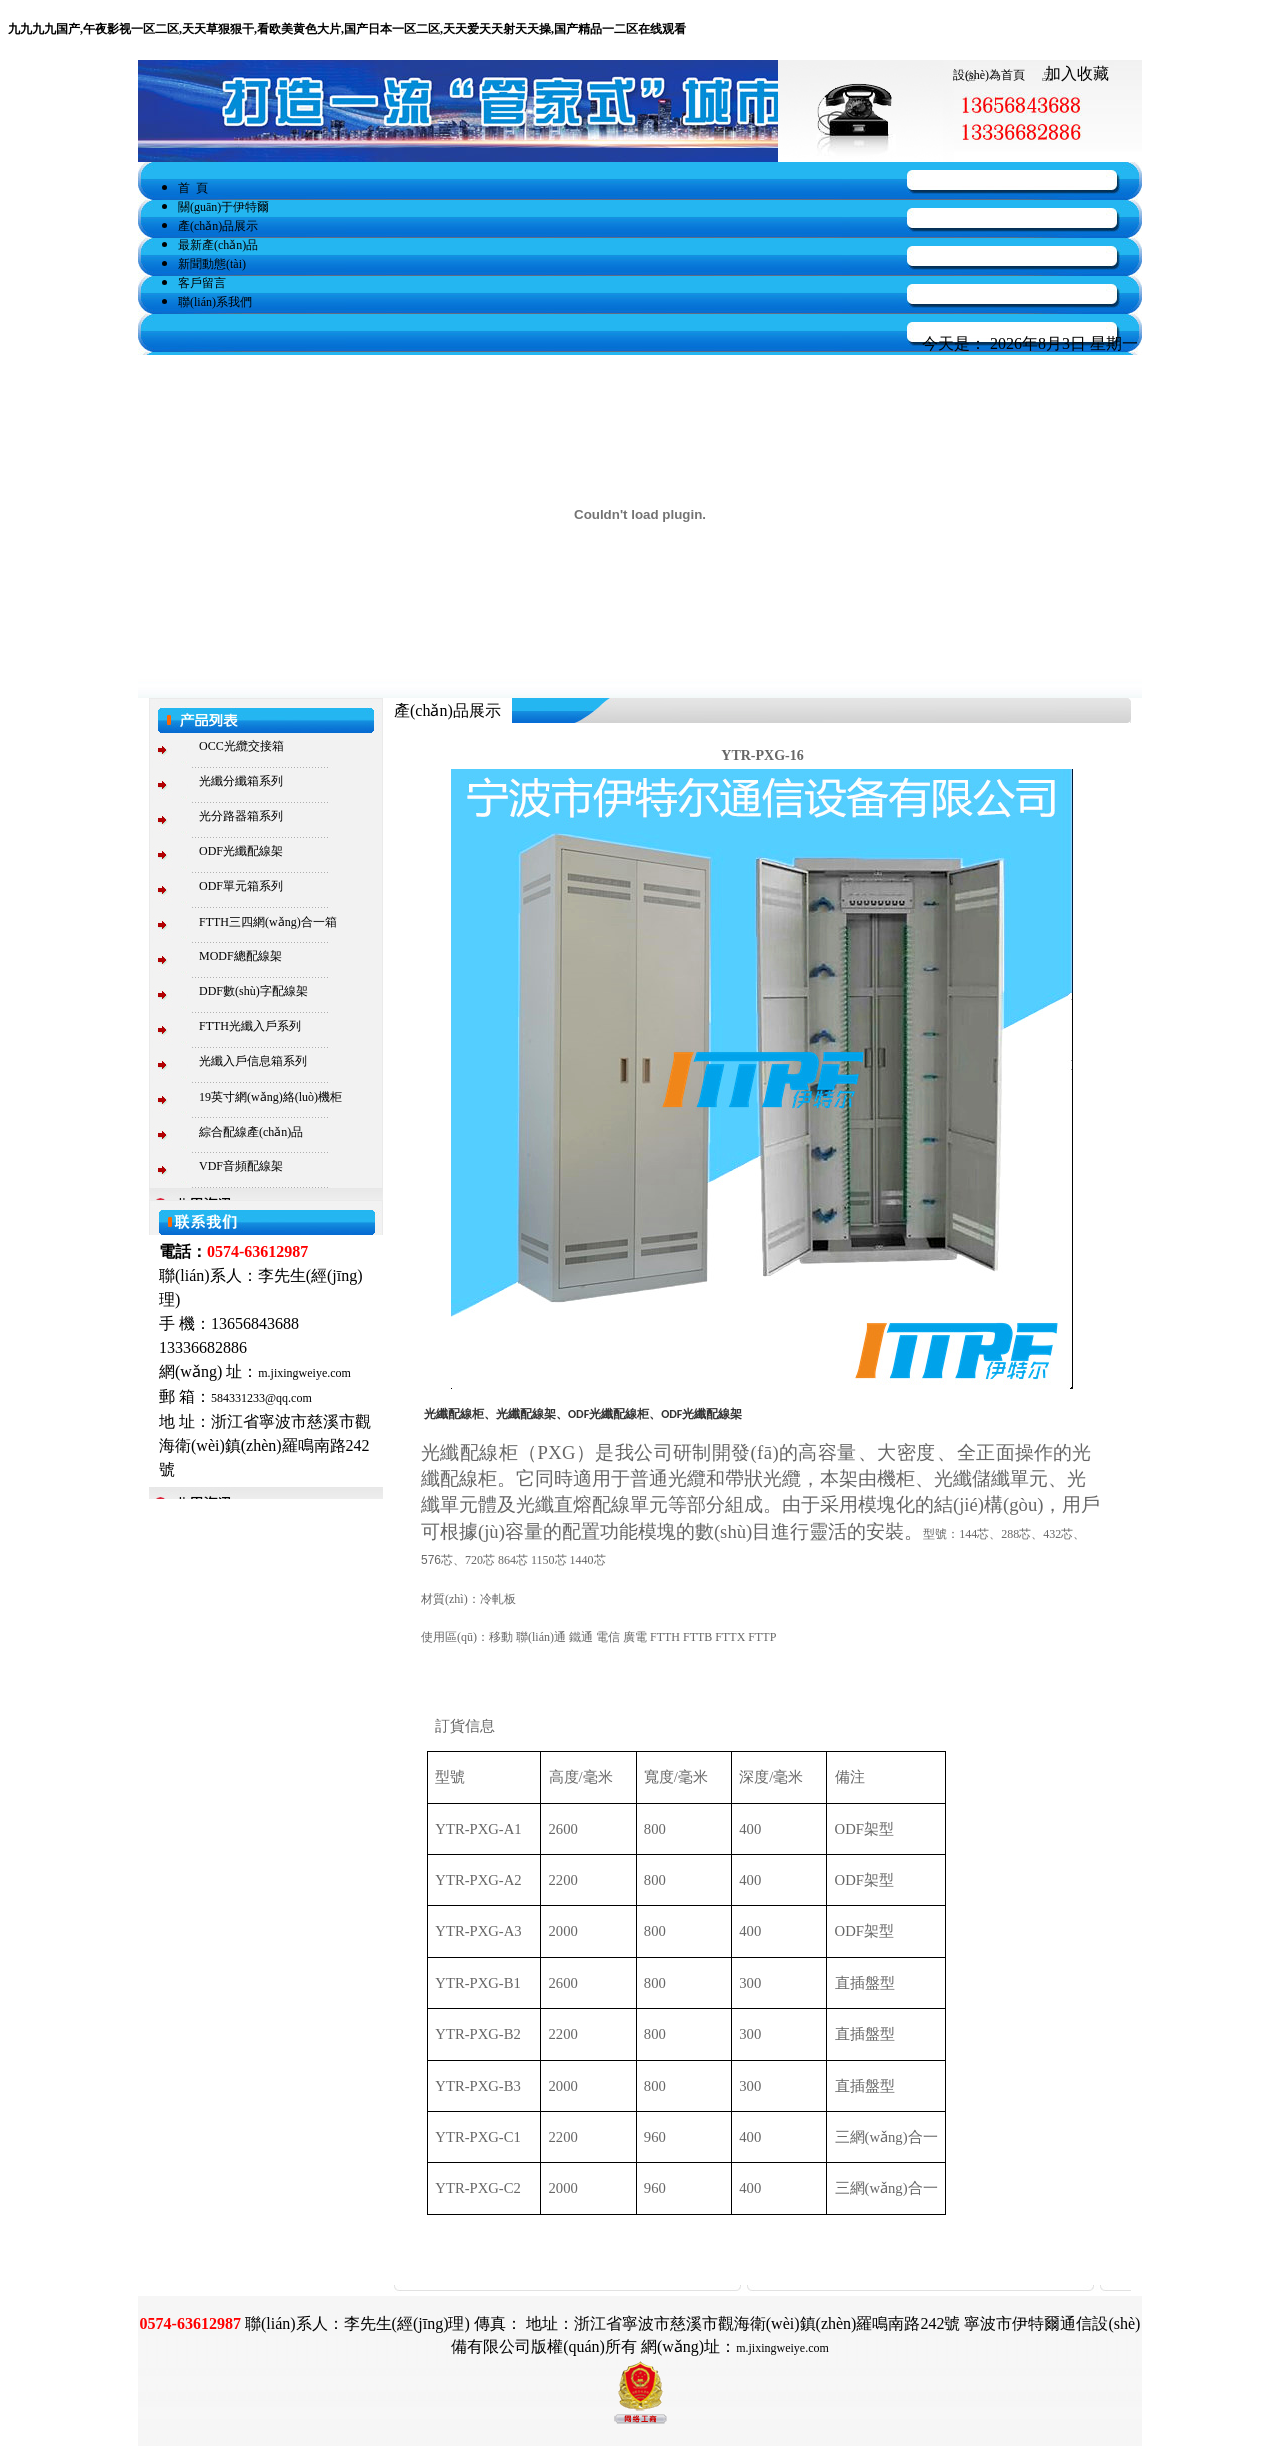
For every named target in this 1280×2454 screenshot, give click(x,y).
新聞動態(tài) (212, 264)
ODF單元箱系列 (241, 886)
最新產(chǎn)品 (218, 245)
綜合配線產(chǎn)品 (251, 1132)
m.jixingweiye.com (304, 1373)
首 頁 (193, 188)
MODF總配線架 (240, 956)
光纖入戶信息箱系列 (253, 1061)
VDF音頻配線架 (241, 1166)
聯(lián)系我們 (215, 302)
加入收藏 (1077, 73)
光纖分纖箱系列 (241, 781)
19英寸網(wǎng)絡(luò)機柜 (270, 1097)
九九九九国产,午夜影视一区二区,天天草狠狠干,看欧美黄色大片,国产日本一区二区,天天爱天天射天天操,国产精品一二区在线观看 (347, 29)
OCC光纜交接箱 (241, 746)
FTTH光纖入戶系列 (250, 1026)
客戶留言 (202, 283)
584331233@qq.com (261, 1398)
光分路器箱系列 (241, 816)
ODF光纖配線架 (241, 851)
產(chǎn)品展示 (218, 226)
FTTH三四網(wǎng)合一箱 (268, 922)
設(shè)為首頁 (989, 75)
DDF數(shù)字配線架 (253, 991)
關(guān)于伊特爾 (223, 207)
